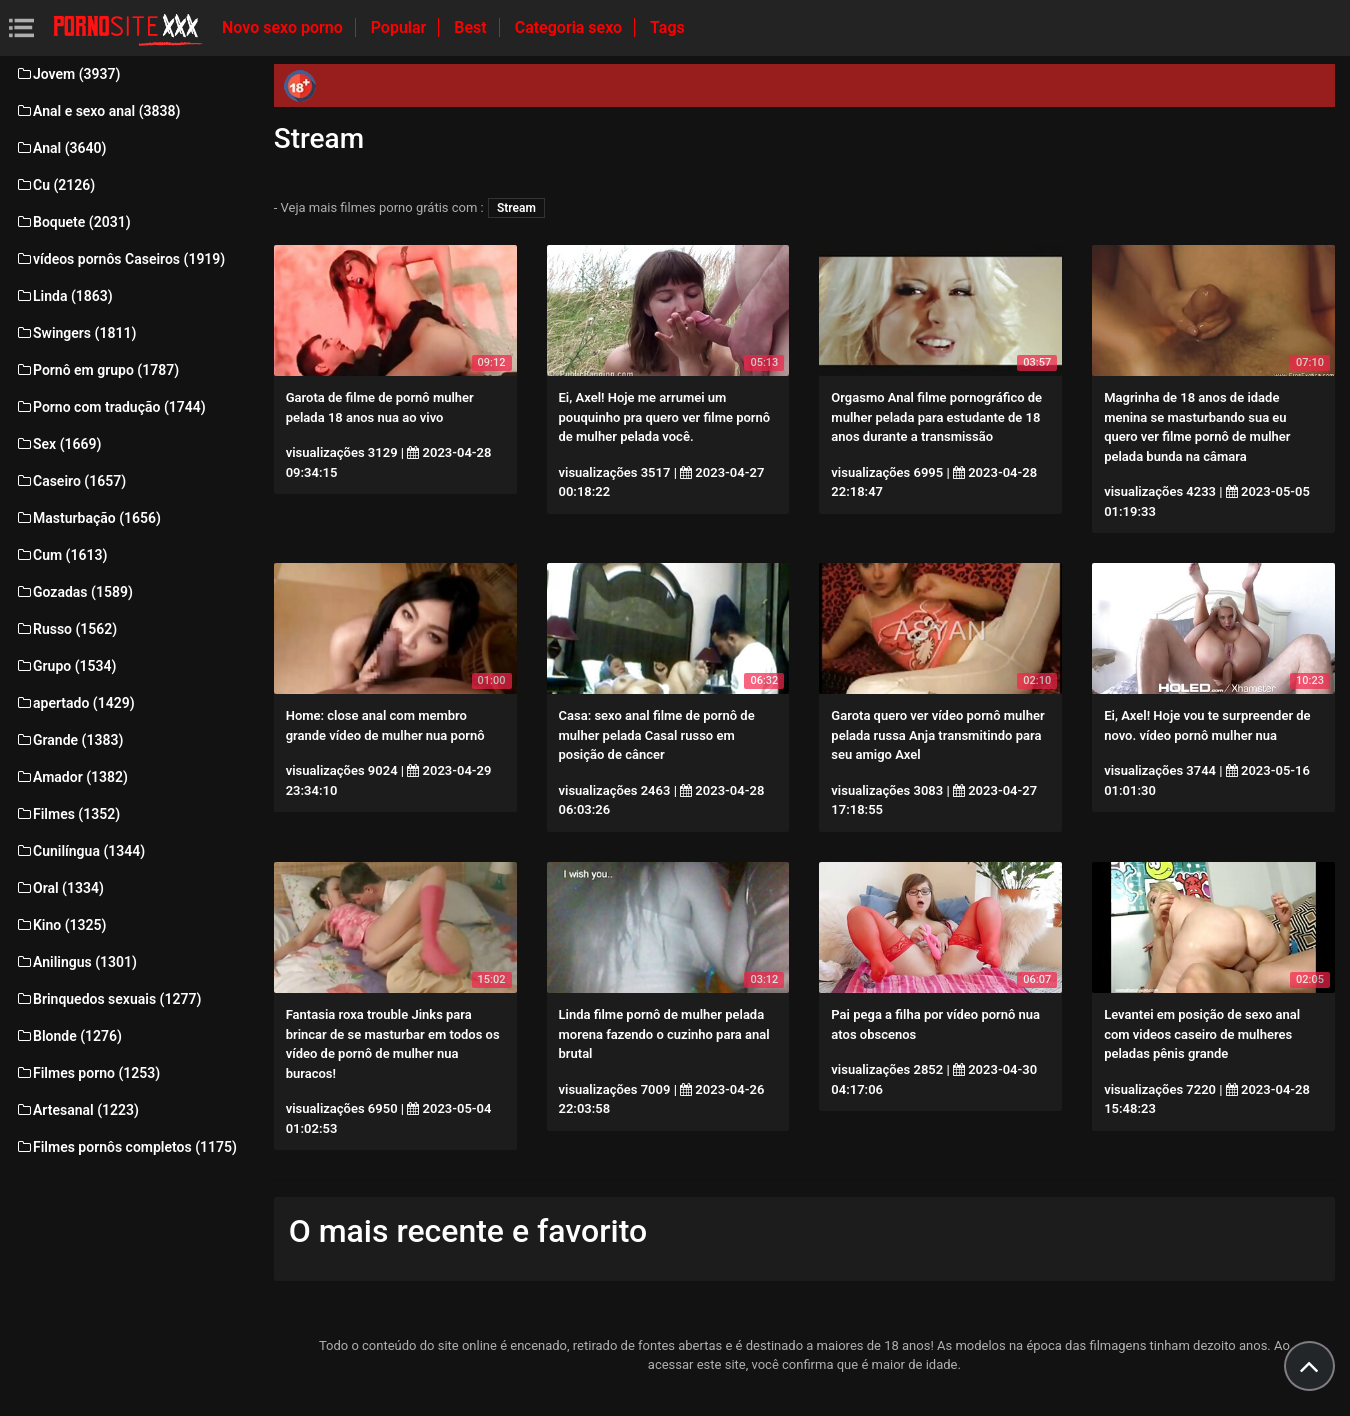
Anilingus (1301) (76, 962)
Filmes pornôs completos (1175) (126, 1147)
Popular (401, 27)
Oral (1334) (59, 888)
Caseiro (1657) (70, 481)
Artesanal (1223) (77, 1110)
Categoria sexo (570, 27)
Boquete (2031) (73, 222)
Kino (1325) (61, 925)
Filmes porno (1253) (87, 1073)
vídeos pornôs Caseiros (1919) (120, 259)
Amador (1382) (71, 777)
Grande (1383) (69, 740)
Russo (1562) (66, 629)
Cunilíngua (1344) (80, 851)
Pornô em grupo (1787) (97, 370)
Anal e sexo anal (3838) (97, 111)
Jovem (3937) (68, 74)
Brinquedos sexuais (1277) (108, 999)
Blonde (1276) (68, 1036)
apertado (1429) (75, 703)
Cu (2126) (55, 185)
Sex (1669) (58, 444)
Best (472, 27)
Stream (516, 208)
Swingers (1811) (75, 333)
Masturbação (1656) (88, 518)
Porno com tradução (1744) (110, 407)
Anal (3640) (60, 148)
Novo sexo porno (284, 27)
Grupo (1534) (65, 666)
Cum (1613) (61, 555)
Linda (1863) (64, 296)
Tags (667, 27)
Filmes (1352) (67, 814)
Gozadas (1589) (74, 592)
